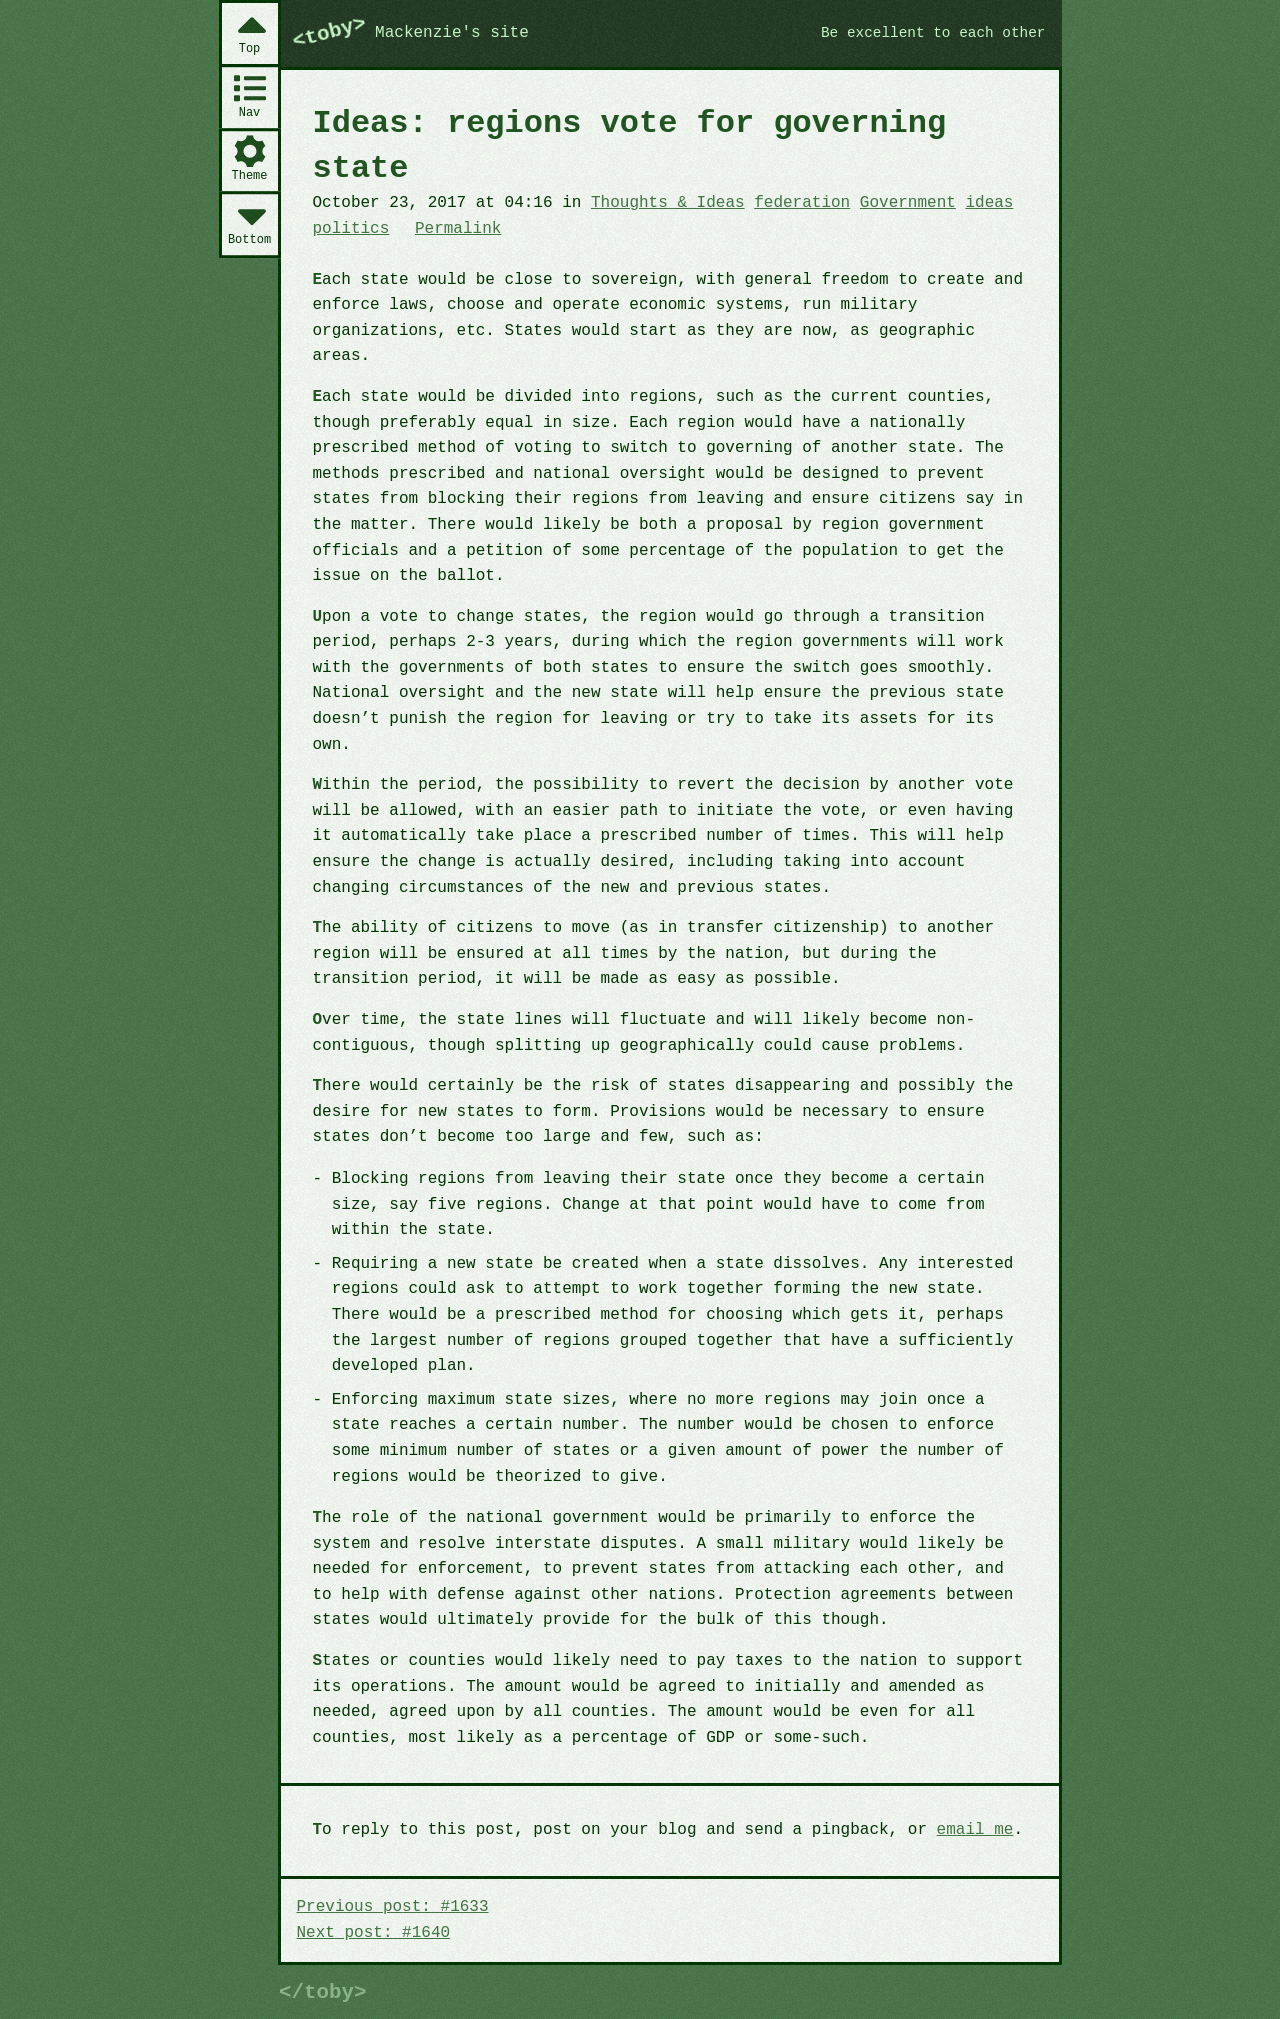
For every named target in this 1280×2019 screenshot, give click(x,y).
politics (351, 229)
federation (802, 203)
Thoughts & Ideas (668, 203)
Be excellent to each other (933, 33)
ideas (989, 203)
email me (975, 1830)
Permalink (458, 229)
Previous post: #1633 (393, 1907)
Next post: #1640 (374, 1933)
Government (908, 203)
